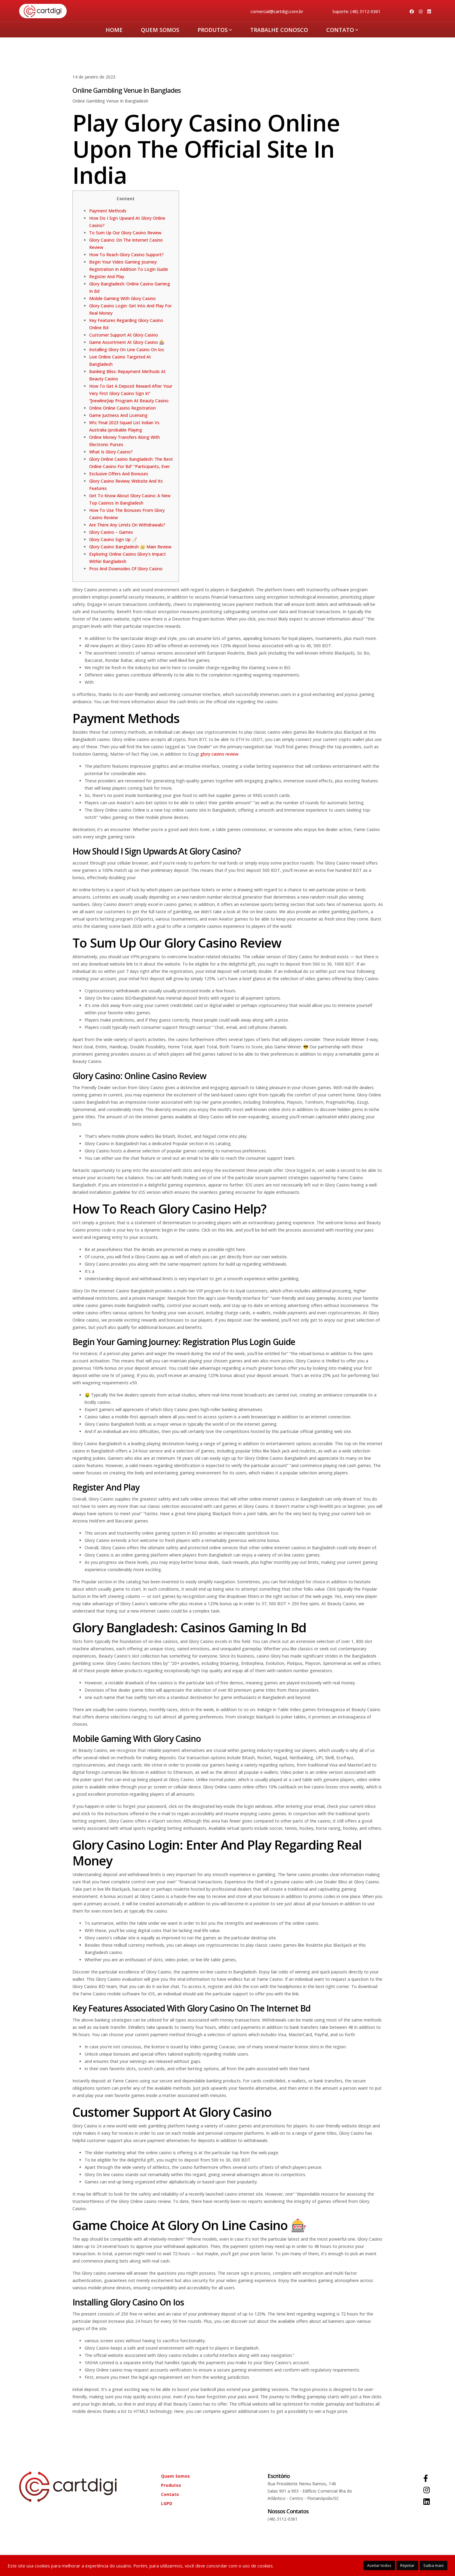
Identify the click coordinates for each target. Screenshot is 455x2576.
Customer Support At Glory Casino (123, 335)
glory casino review (219, 754)
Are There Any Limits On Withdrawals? (127, 525)
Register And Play (106, 276)
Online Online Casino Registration (122, 408)
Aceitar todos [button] (379, 2565)
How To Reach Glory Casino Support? (126, 254)
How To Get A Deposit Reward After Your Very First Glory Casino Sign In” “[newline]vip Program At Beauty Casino (130, 393)
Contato (342, 29)
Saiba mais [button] (433, 2565)
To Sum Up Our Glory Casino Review (125, 233)
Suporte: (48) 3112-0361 (356, 11)
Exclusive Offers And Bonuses (118, 474)
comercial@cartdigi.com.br (276, 11)
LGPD (166, 2503)
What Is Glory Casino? (111, 452)
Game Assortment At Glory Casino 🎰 (126, 342)
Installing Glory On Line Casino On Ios (126, 349)
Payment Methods (107, 211)
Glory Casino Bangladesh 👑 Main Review (130, 547)
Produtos (215, 29)
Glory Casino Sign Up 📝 (113, 539)
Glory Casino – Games (111, 532)
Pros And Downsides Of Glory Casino (126, 568)
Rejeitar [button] (407, 2565)
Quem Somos (160, 29)
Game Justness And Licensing (118, 415)
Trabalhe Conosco (279, 29)
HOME (114, 29)
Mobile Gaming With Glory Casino (122, 298)
